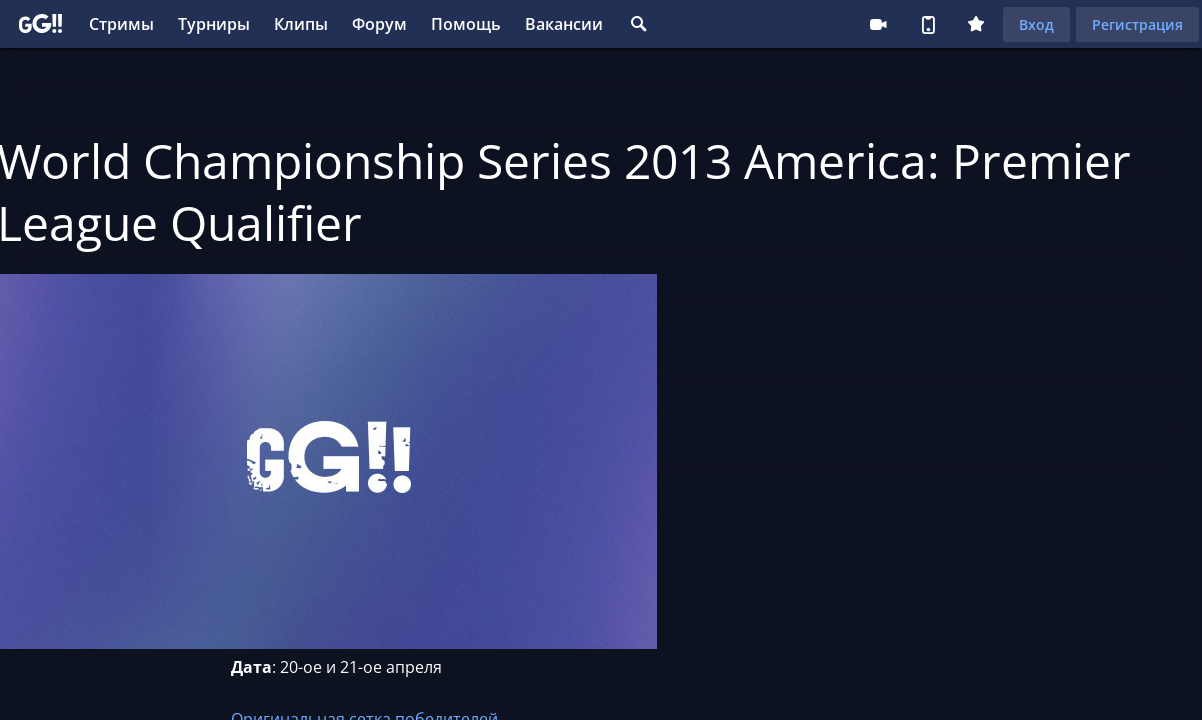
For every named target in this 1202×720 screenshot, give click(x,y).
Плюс (976, 24)
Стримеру (878, 24)
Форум (379, 24)
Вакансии (564, 24)
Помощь (466, 24)
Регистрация (1137, 24)
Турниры (214, 24)
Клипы (301, 24)
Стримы (121, 24)
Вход (1036, 24)
